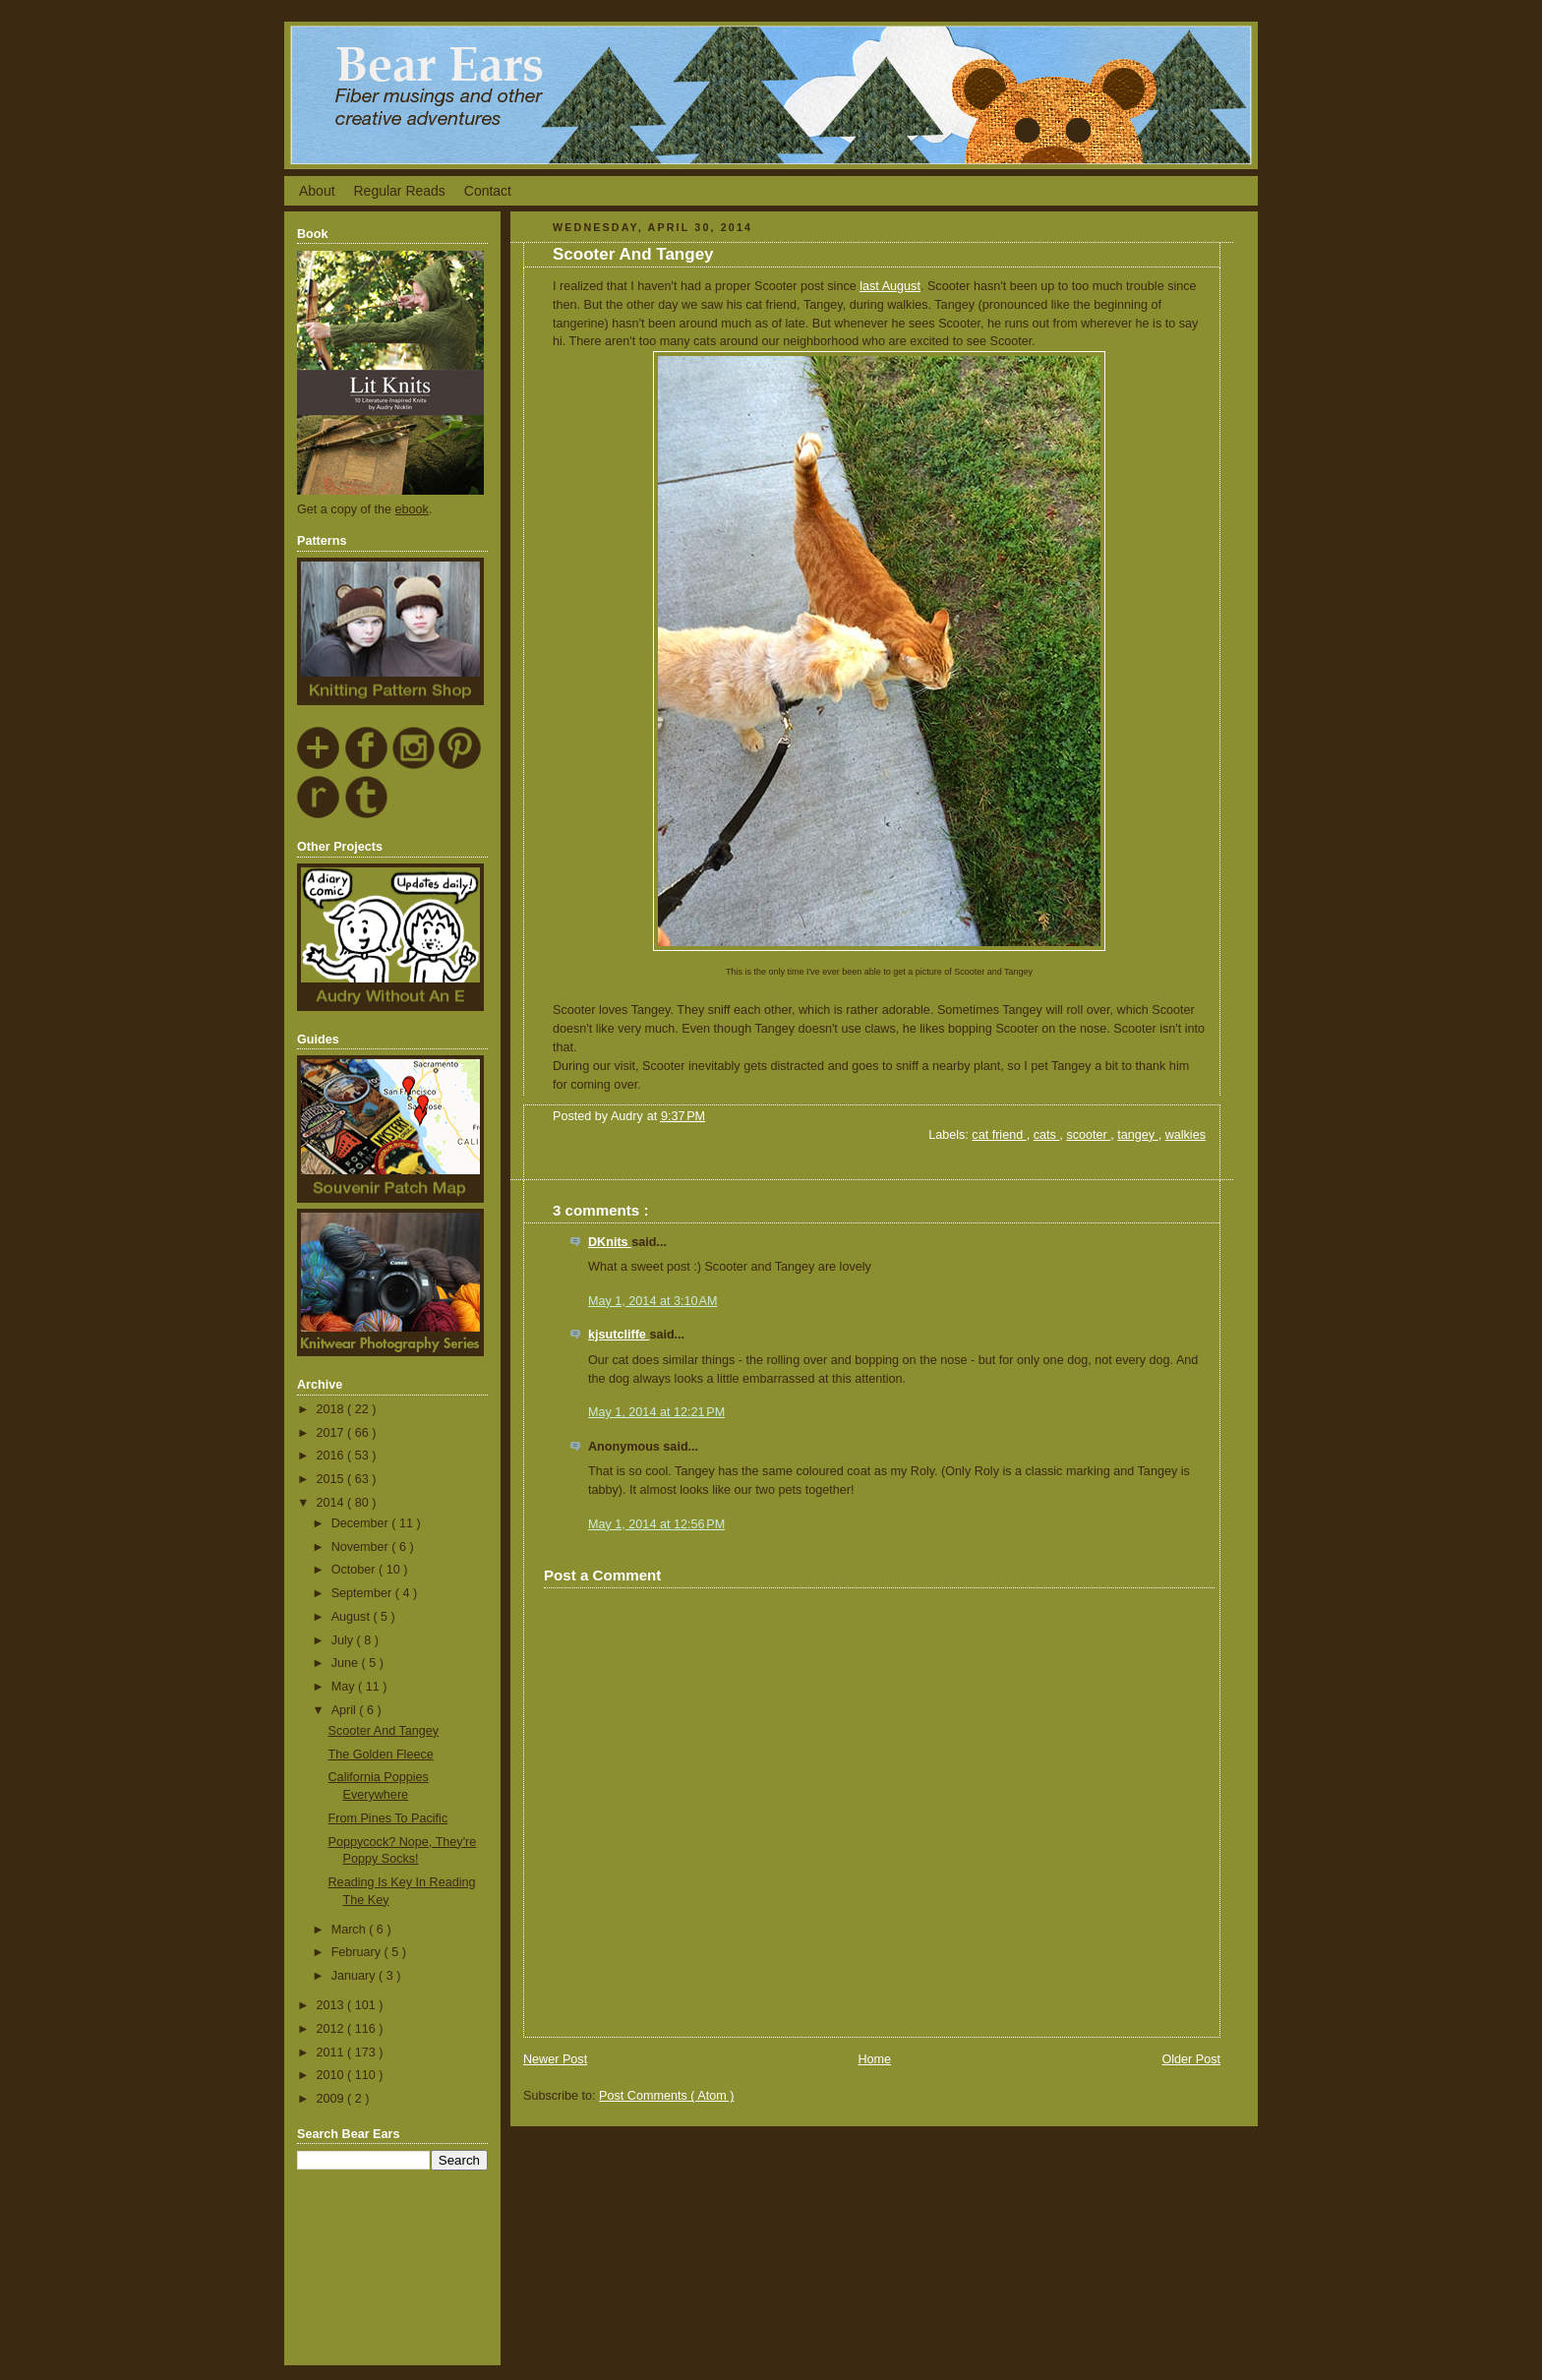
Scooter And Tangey (384, 1731)
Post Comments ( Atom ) (666, 2096)
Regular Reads (399, 191)
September (363, 1593)
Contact (487, 191)
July (344, 1640)
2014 (332, 1503)
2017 (332, 1433)
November (361, 1547)
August (352, 1617)
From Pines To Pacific (388, 1818)
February (358, 1952)
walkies (1185, 1135)
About (317, 191)
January (355, 1976)
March (350, 1929)
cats (1047, 1135)
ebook (412, 509)
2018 (332, 1409)
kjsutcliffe (618, 1334)
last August (890, 286)
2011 (332, 2052)
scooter (1088, 1135)
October (355, 1570)
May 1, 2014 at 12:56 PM (656, 1524)
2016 (332, 1455)
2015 (332, 1479)
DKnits (609, 1242)
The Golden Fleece (381, 1754)
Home (874, 2059)
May (344, 1687)
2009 (332, 2099)
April (345, 1710)
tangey (1137, 1135)
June (346, 1663)
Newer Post (555, 2059)
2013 (332, 2005)
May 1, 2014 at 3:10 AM (652, 1301)
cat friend (999, 1135)
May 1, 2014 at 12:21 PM (656, 1412)
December (361, 1523)
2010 (332, 2075)
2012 (332, 2029)
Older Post (1190, 2059)
